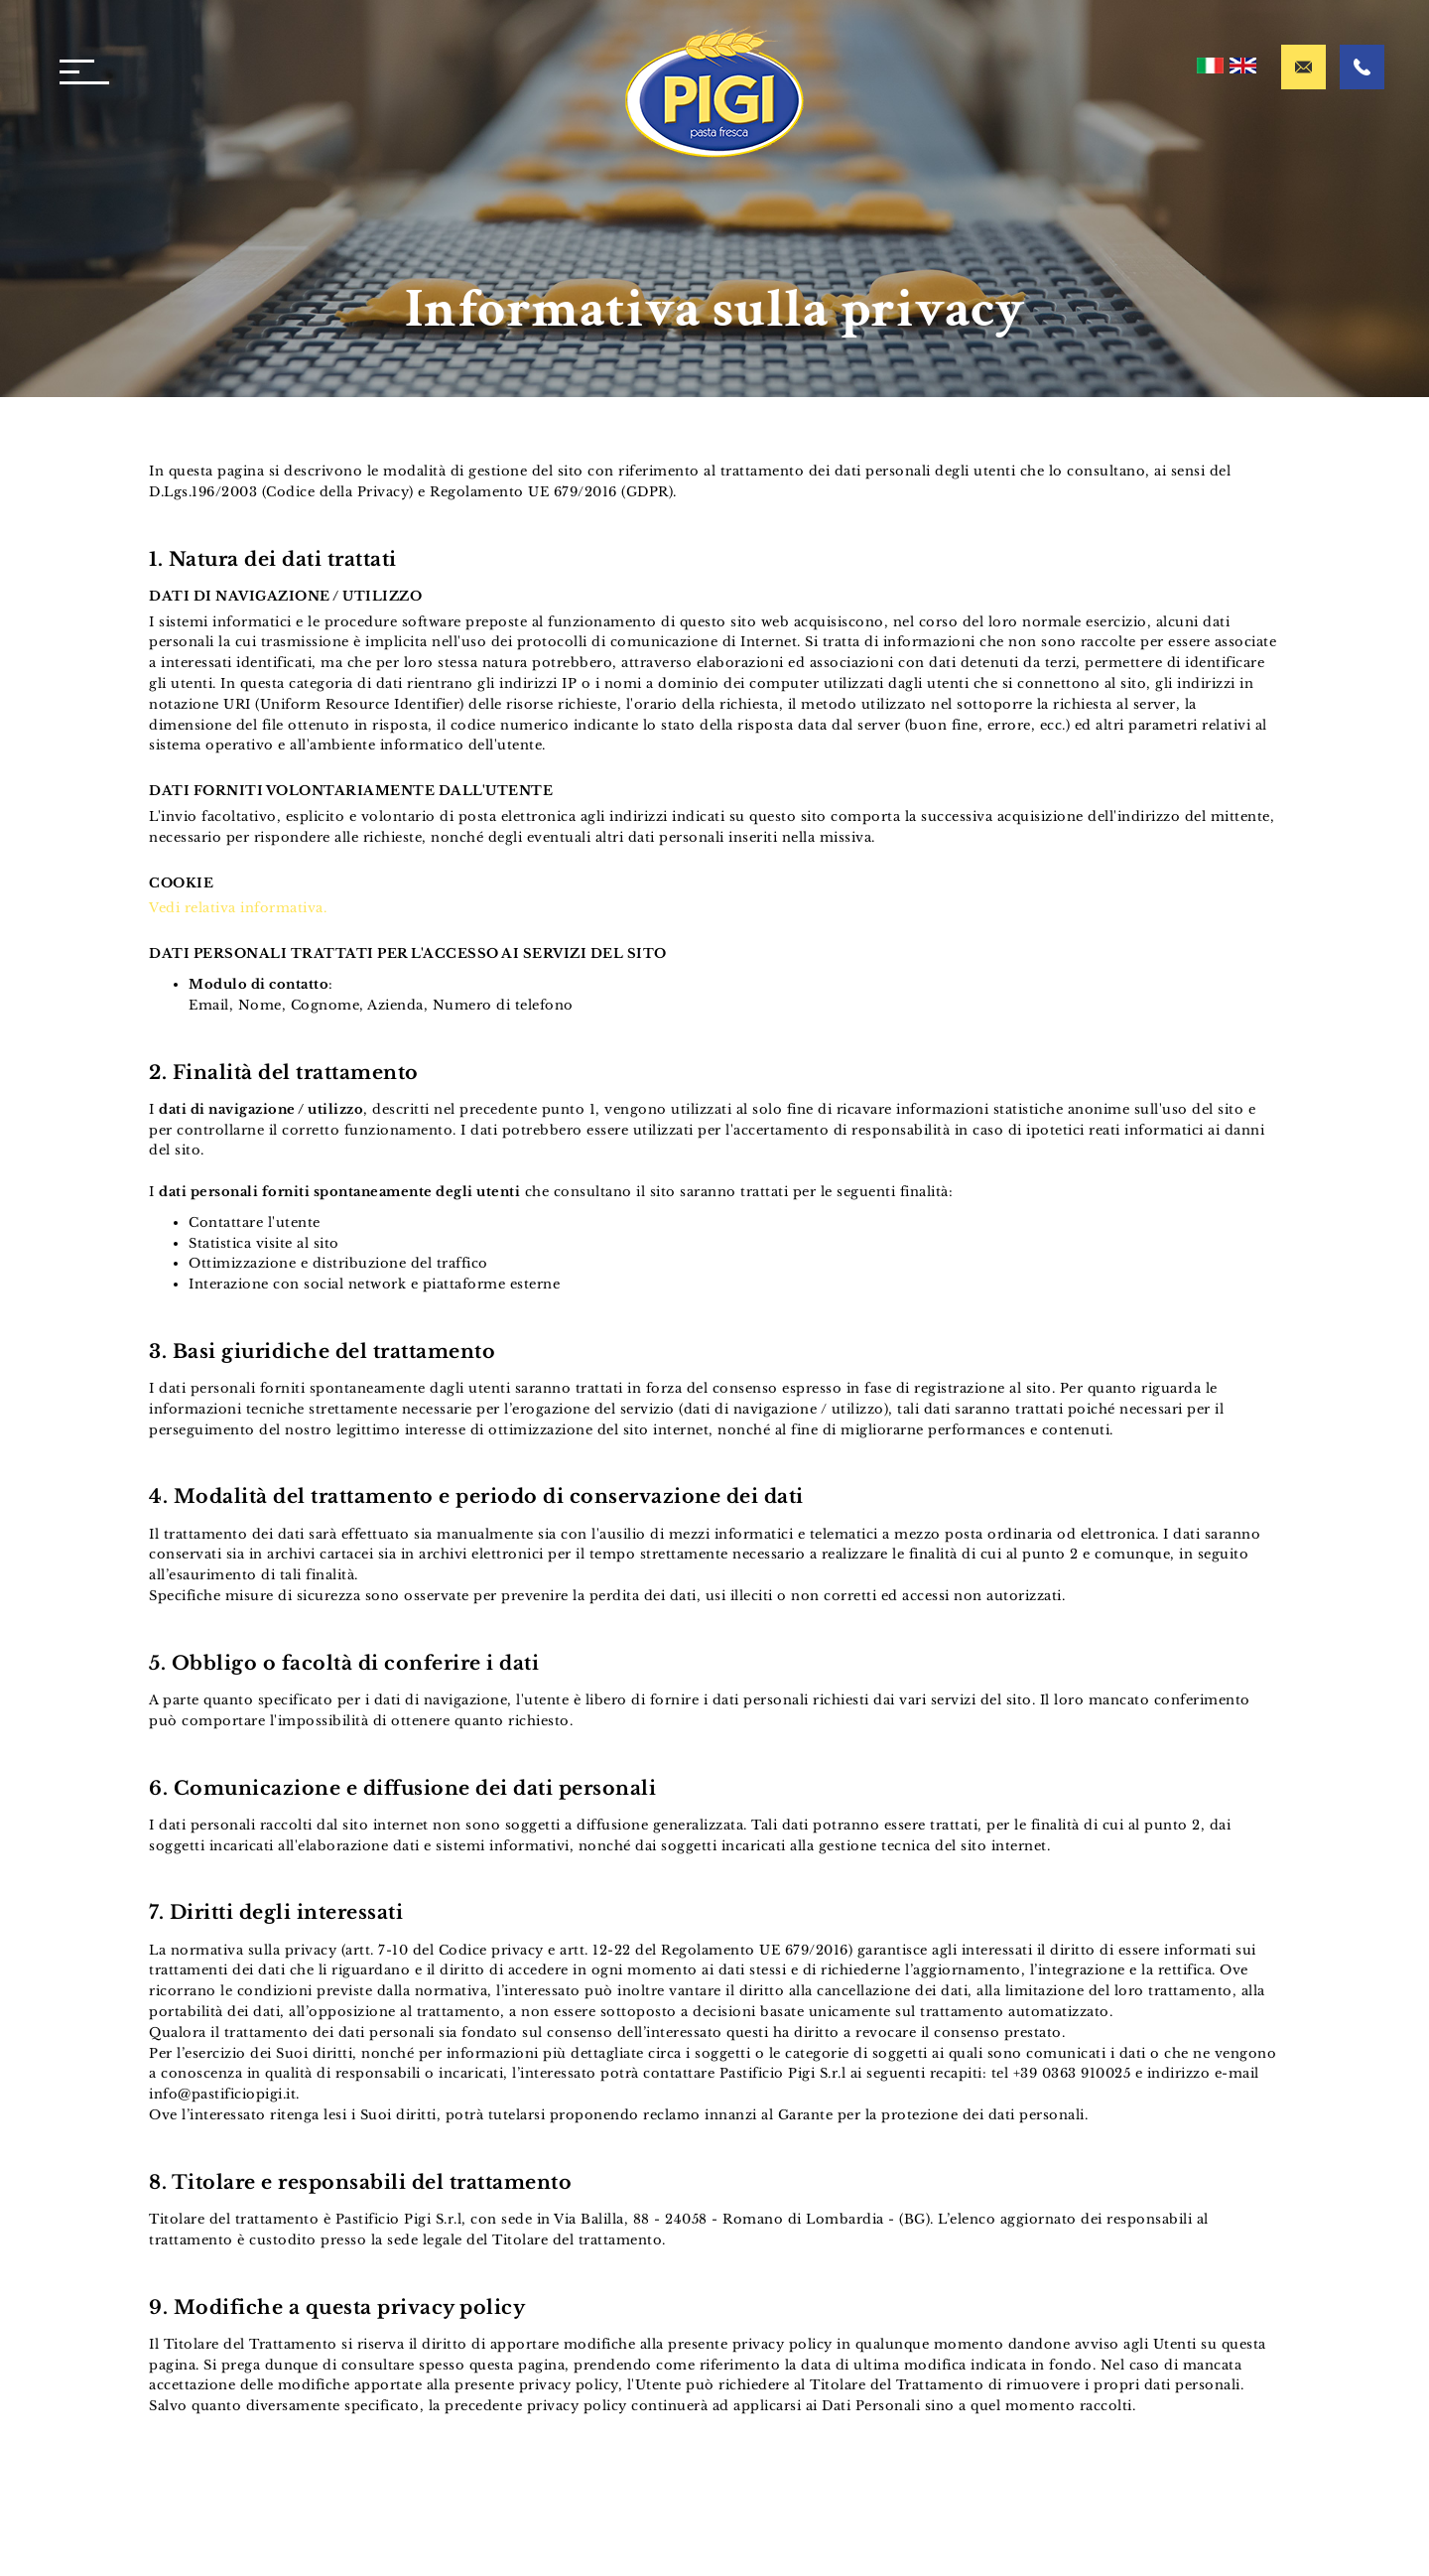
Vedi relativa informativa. (237, 907)
